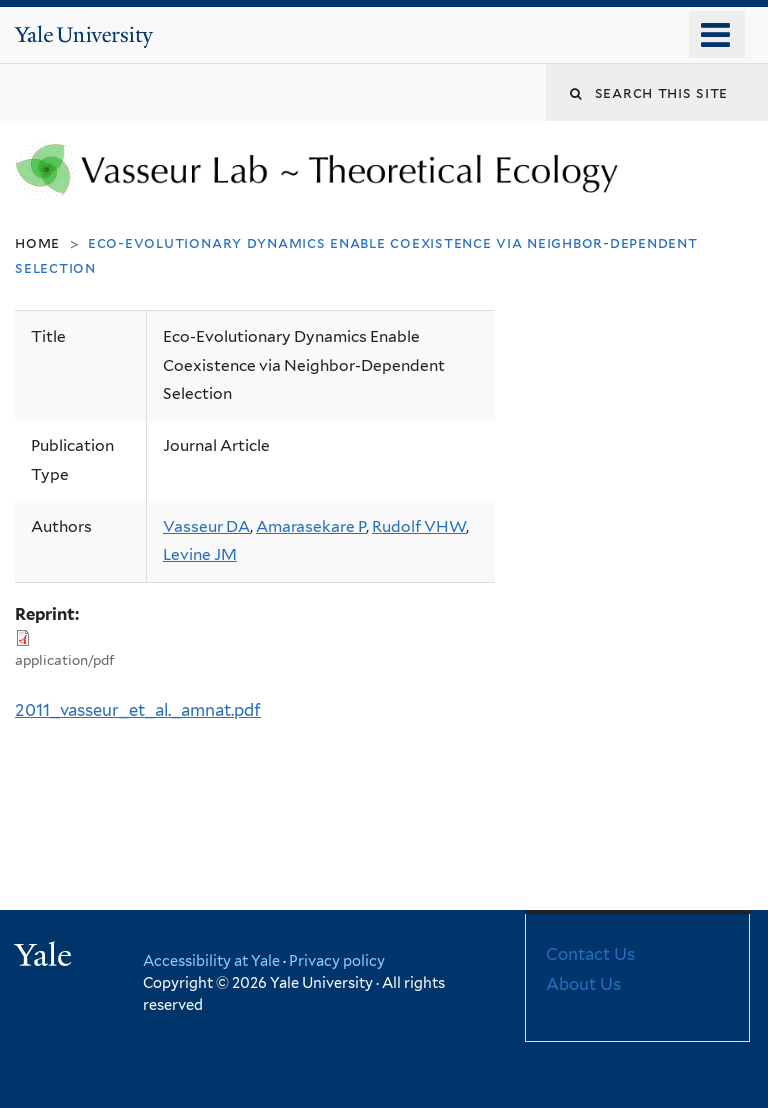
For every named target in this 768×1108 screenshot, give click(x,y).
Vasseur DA (206, 526)
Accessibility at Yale (211, 960)
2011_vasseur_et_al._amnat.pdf (138, 710)
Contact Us (590, 954)
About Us (583, 984)
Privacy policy (337, 960)
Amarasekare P (311, 526)
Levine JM (200, 554)
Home (37, 242)
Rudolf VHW (419, 526)
